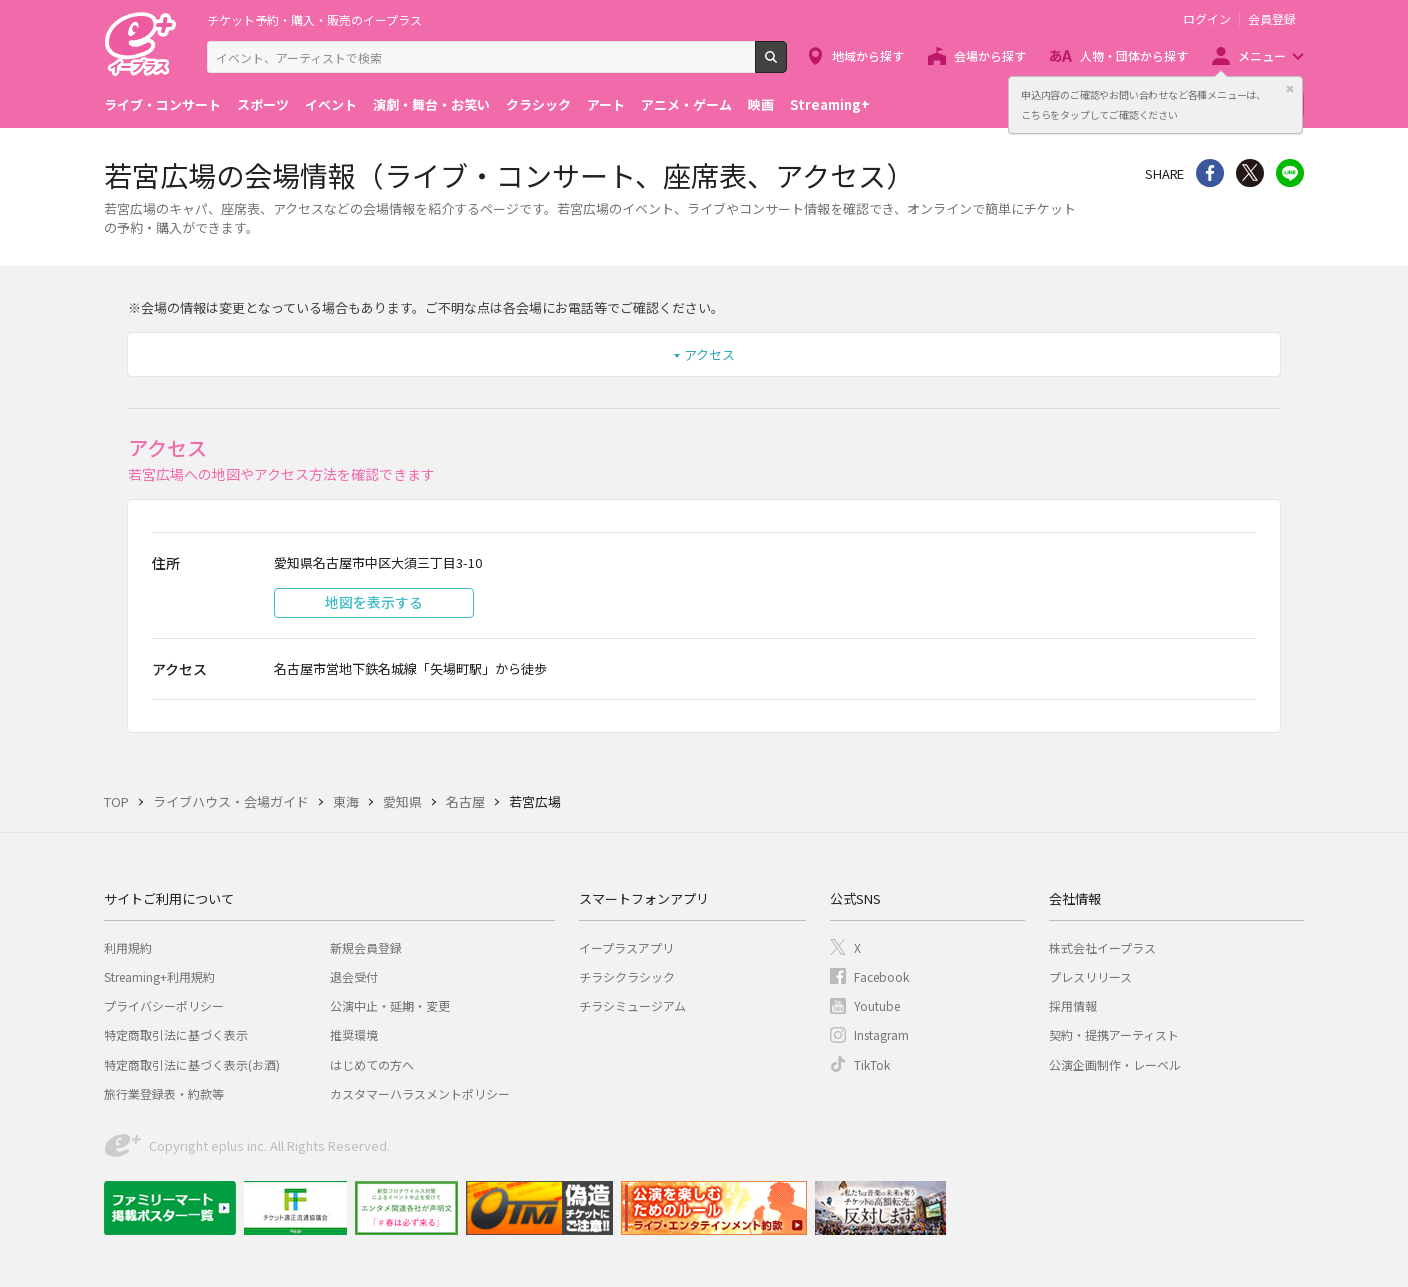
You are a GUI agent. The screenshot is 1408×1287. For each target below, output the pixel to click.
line (1290, 173)
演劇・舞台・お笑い (431, 104)
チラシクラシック (627, 976)
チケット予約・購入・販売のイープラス (314, 19)
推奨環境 (354, 1034)
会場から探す (990, 55)
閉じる (1290, 89)
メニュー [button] (1262, 55)
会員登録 (1272, 19)
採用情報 (1073, 1005)
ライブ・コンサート (162, 104)
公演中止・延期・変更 (390, 1005)
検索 (786, 65)
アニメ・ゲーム (686, 104)
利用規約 (128, 947)
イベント (331, 104)
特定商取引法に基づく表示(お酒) (192, 1064)
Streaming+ (830, 104)
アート (606, 104)
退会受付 (354, 976)
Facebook (881, 976)
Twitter (1250, 173)
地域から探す (868, 55)
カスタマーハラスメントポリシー (420, 1093)
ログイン (1207, 19)
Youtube (877, 1005)
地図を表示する (374, 602)
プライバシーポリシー (164, 1005)
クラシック (538, 104)
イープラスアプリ (626, 947)
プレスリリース (1090, 976)
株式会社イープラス (1102, 947)
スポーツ (263, 104)
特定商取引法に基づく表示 (176, 1034)
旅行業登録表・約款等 (164, 1093)
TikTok (872, 1064)
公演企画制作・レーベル (1115, 1064)
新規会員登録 (366, 947)
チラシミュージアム (632, 1005)
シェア (1210, 173)
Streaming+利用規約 (159, 976)
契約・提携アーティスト (1114, 1034)
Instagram (881, 1034)
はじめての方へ (372, 1064)
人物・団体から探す (1134, 55)
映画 (761, 104)
